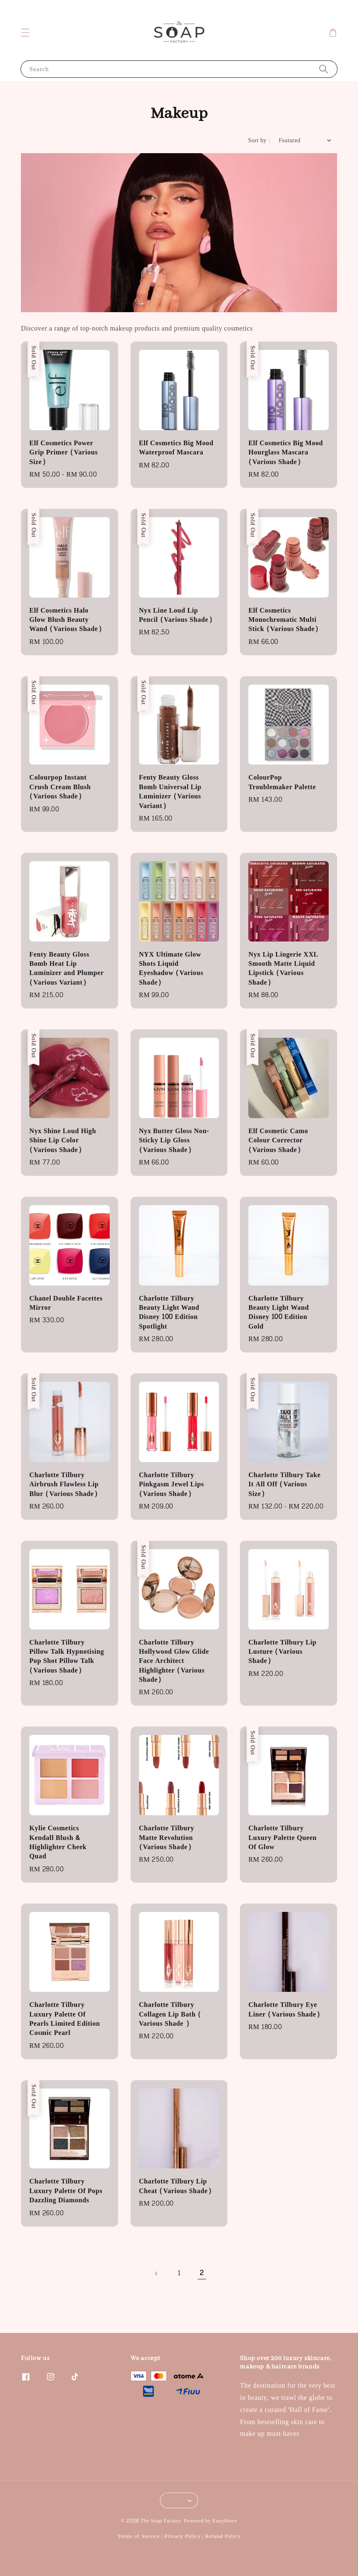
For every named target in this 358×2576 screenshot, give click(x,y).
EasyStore (224, 2521)
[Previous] (156, 2273)
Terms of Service (139, 2536)
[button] (25, 32)
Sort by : (259, 140)
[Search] (323, 69)
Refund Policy (223, 2536)
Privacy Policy (182, 2536)
